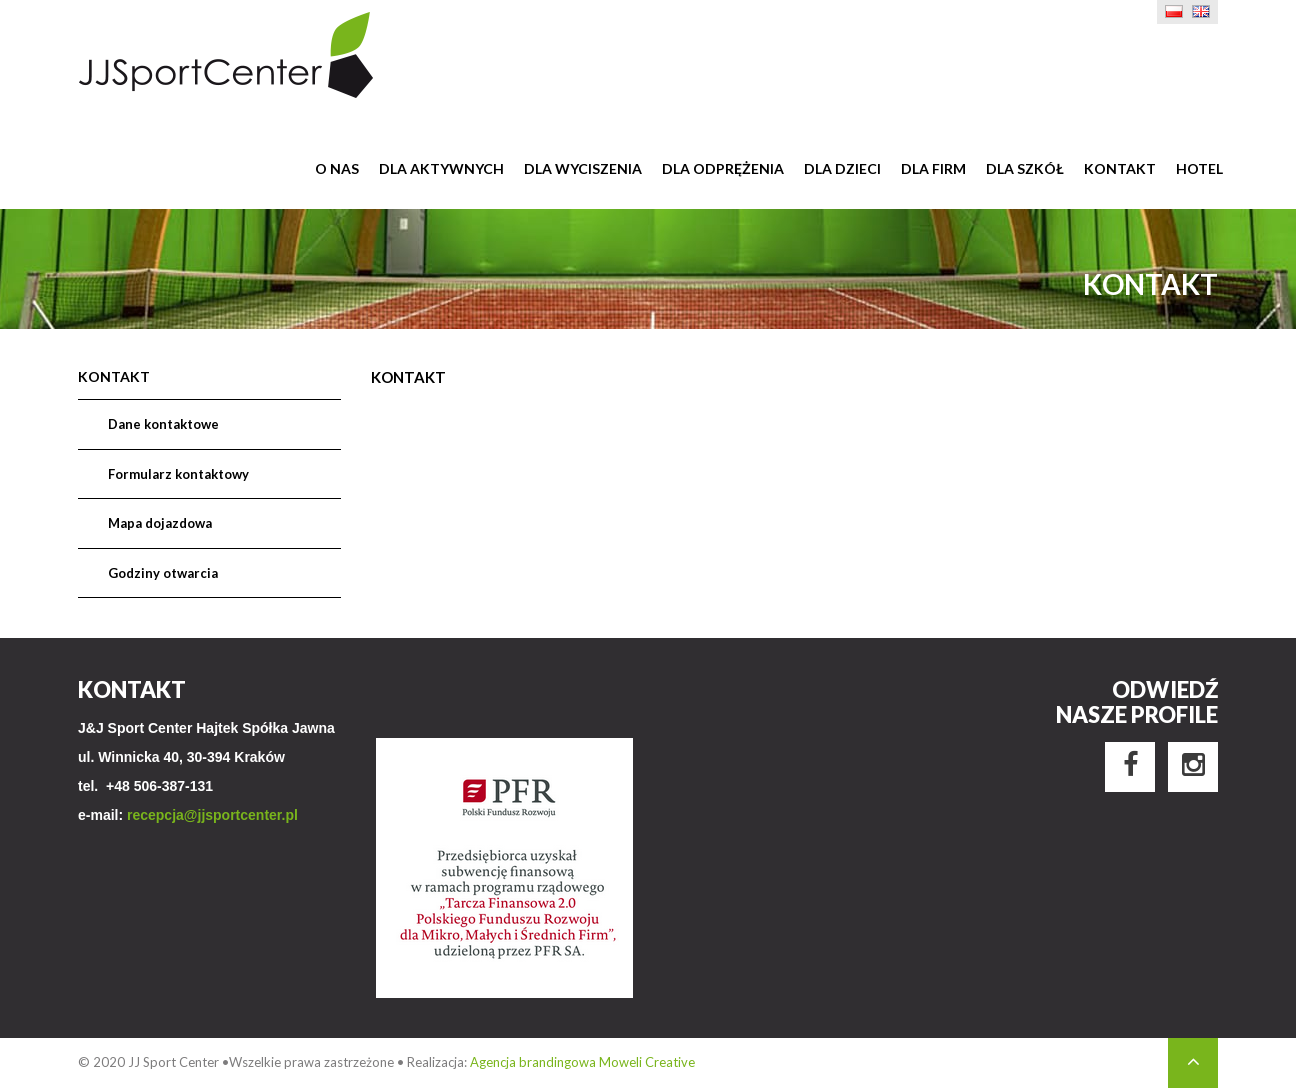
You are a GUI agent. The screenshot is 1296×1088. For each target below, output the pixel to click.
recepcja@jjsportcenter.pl (212, 815)
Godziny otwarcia (163, 573)
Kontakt (1120, 168)
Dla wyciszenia (583, 168)
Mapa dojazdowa (160, 523)
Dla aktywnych (441, 168)
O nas (337, 168)
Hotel (1199, 168)
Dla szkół (1025, 168)
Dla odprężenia (723, 168)
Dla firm (933, 168)
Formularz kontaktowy (178, 474)
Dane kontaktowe (163, 424)
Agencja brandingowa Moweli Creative (582, 1062)
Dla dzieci (842, 168)
